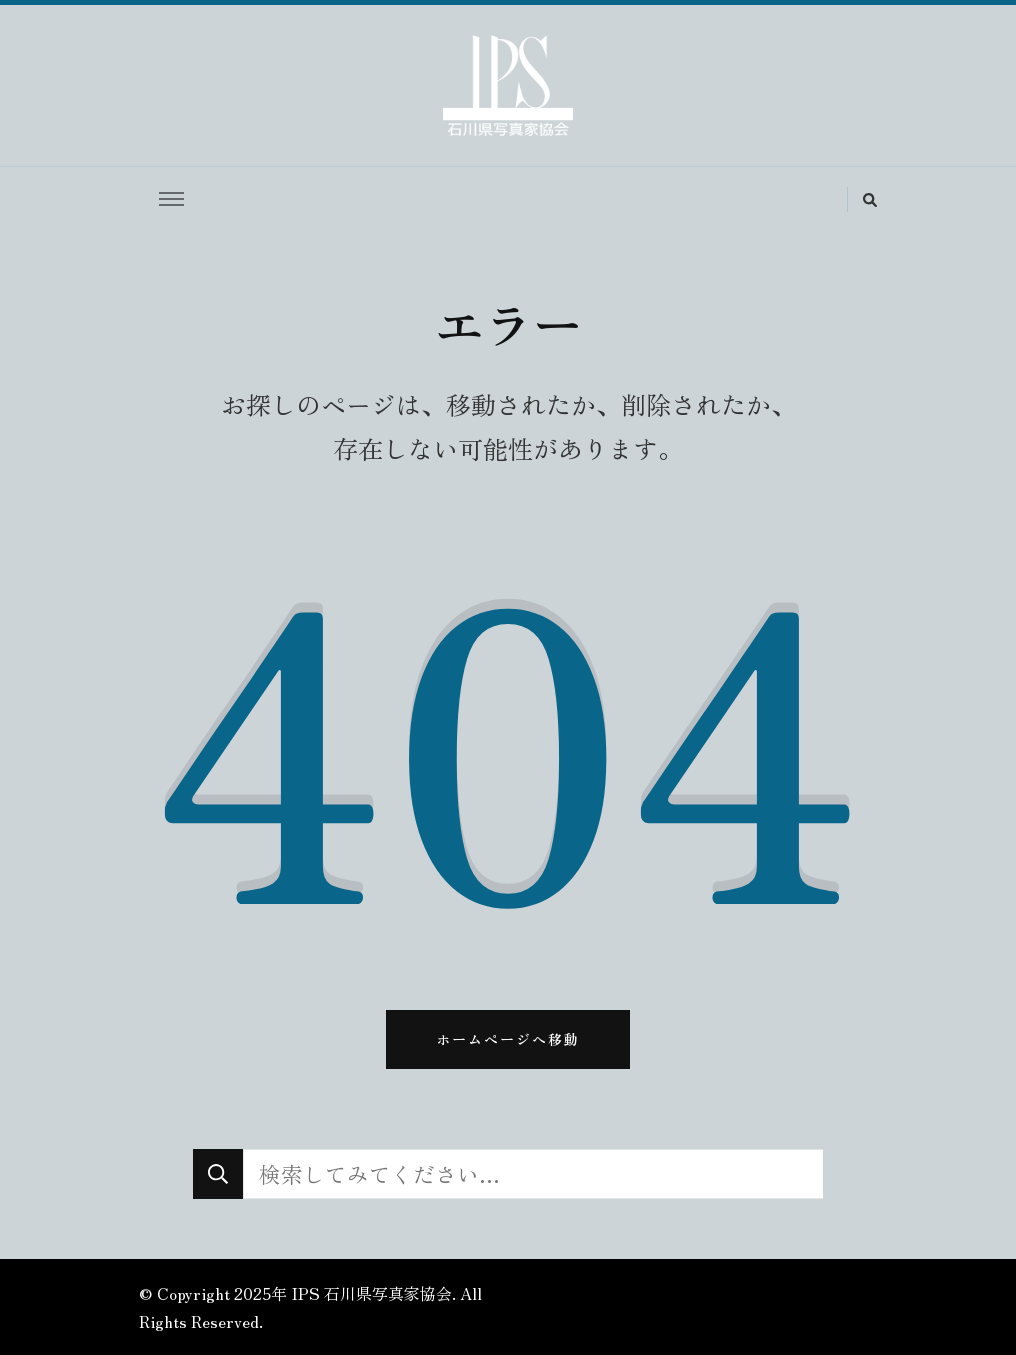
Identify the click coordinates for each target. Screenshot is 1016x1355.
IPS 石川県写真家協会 (371, 1293)
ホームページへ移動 (508, 1039)
